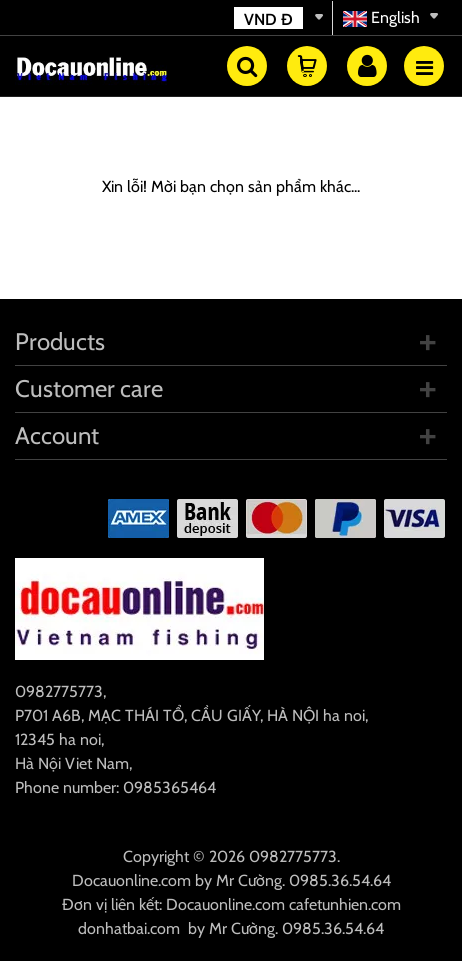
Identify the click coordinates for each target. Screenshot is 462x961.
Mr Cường (249, 880)
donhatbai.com (129, 928)
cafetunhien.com (345, 904)
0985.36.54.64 (340, 880)
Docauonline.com (131, 880)
